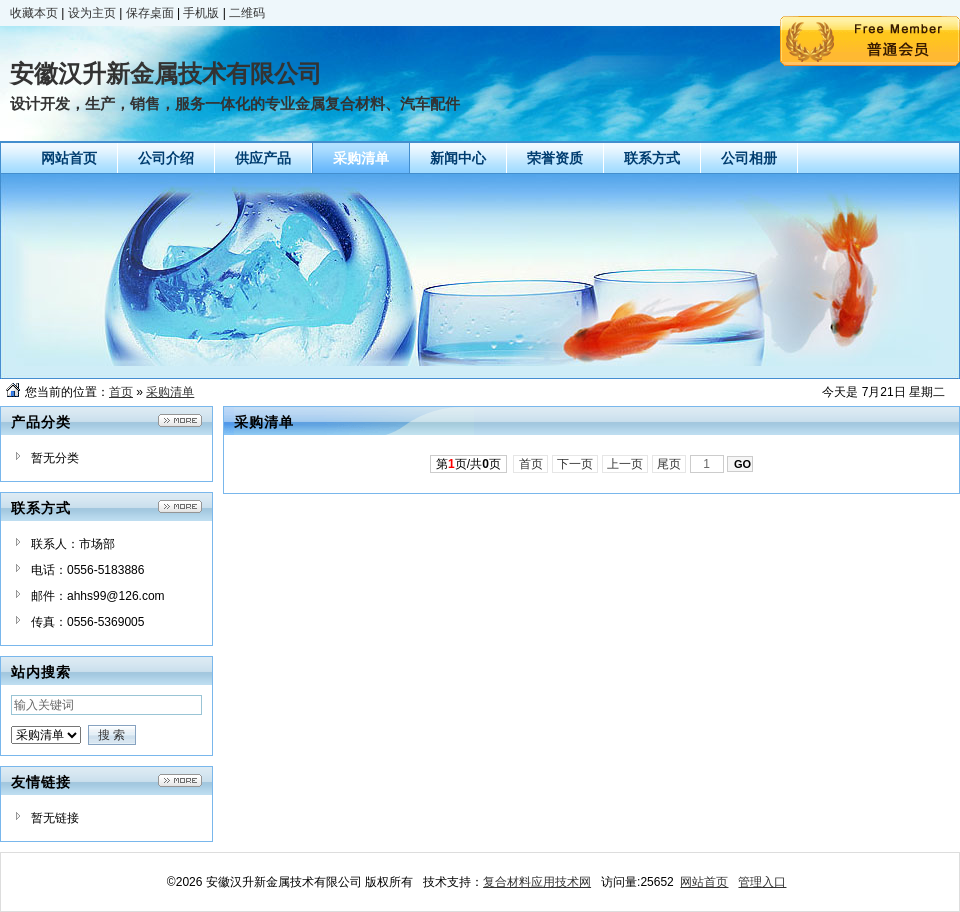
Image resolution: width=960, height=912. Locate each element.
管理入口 (762, 882)
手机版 (201, 13)
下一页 (575, 464)
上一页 (625, 464)
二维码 (247, 13)
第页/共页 (468, 464)
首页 (121, 392)
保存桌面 (150, 13)
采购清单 (170, 392)
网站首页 (704, 882)
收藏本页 (34, 13)
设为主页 (92, 13)
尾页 (669, 464)
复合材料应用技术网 (537, 882)
